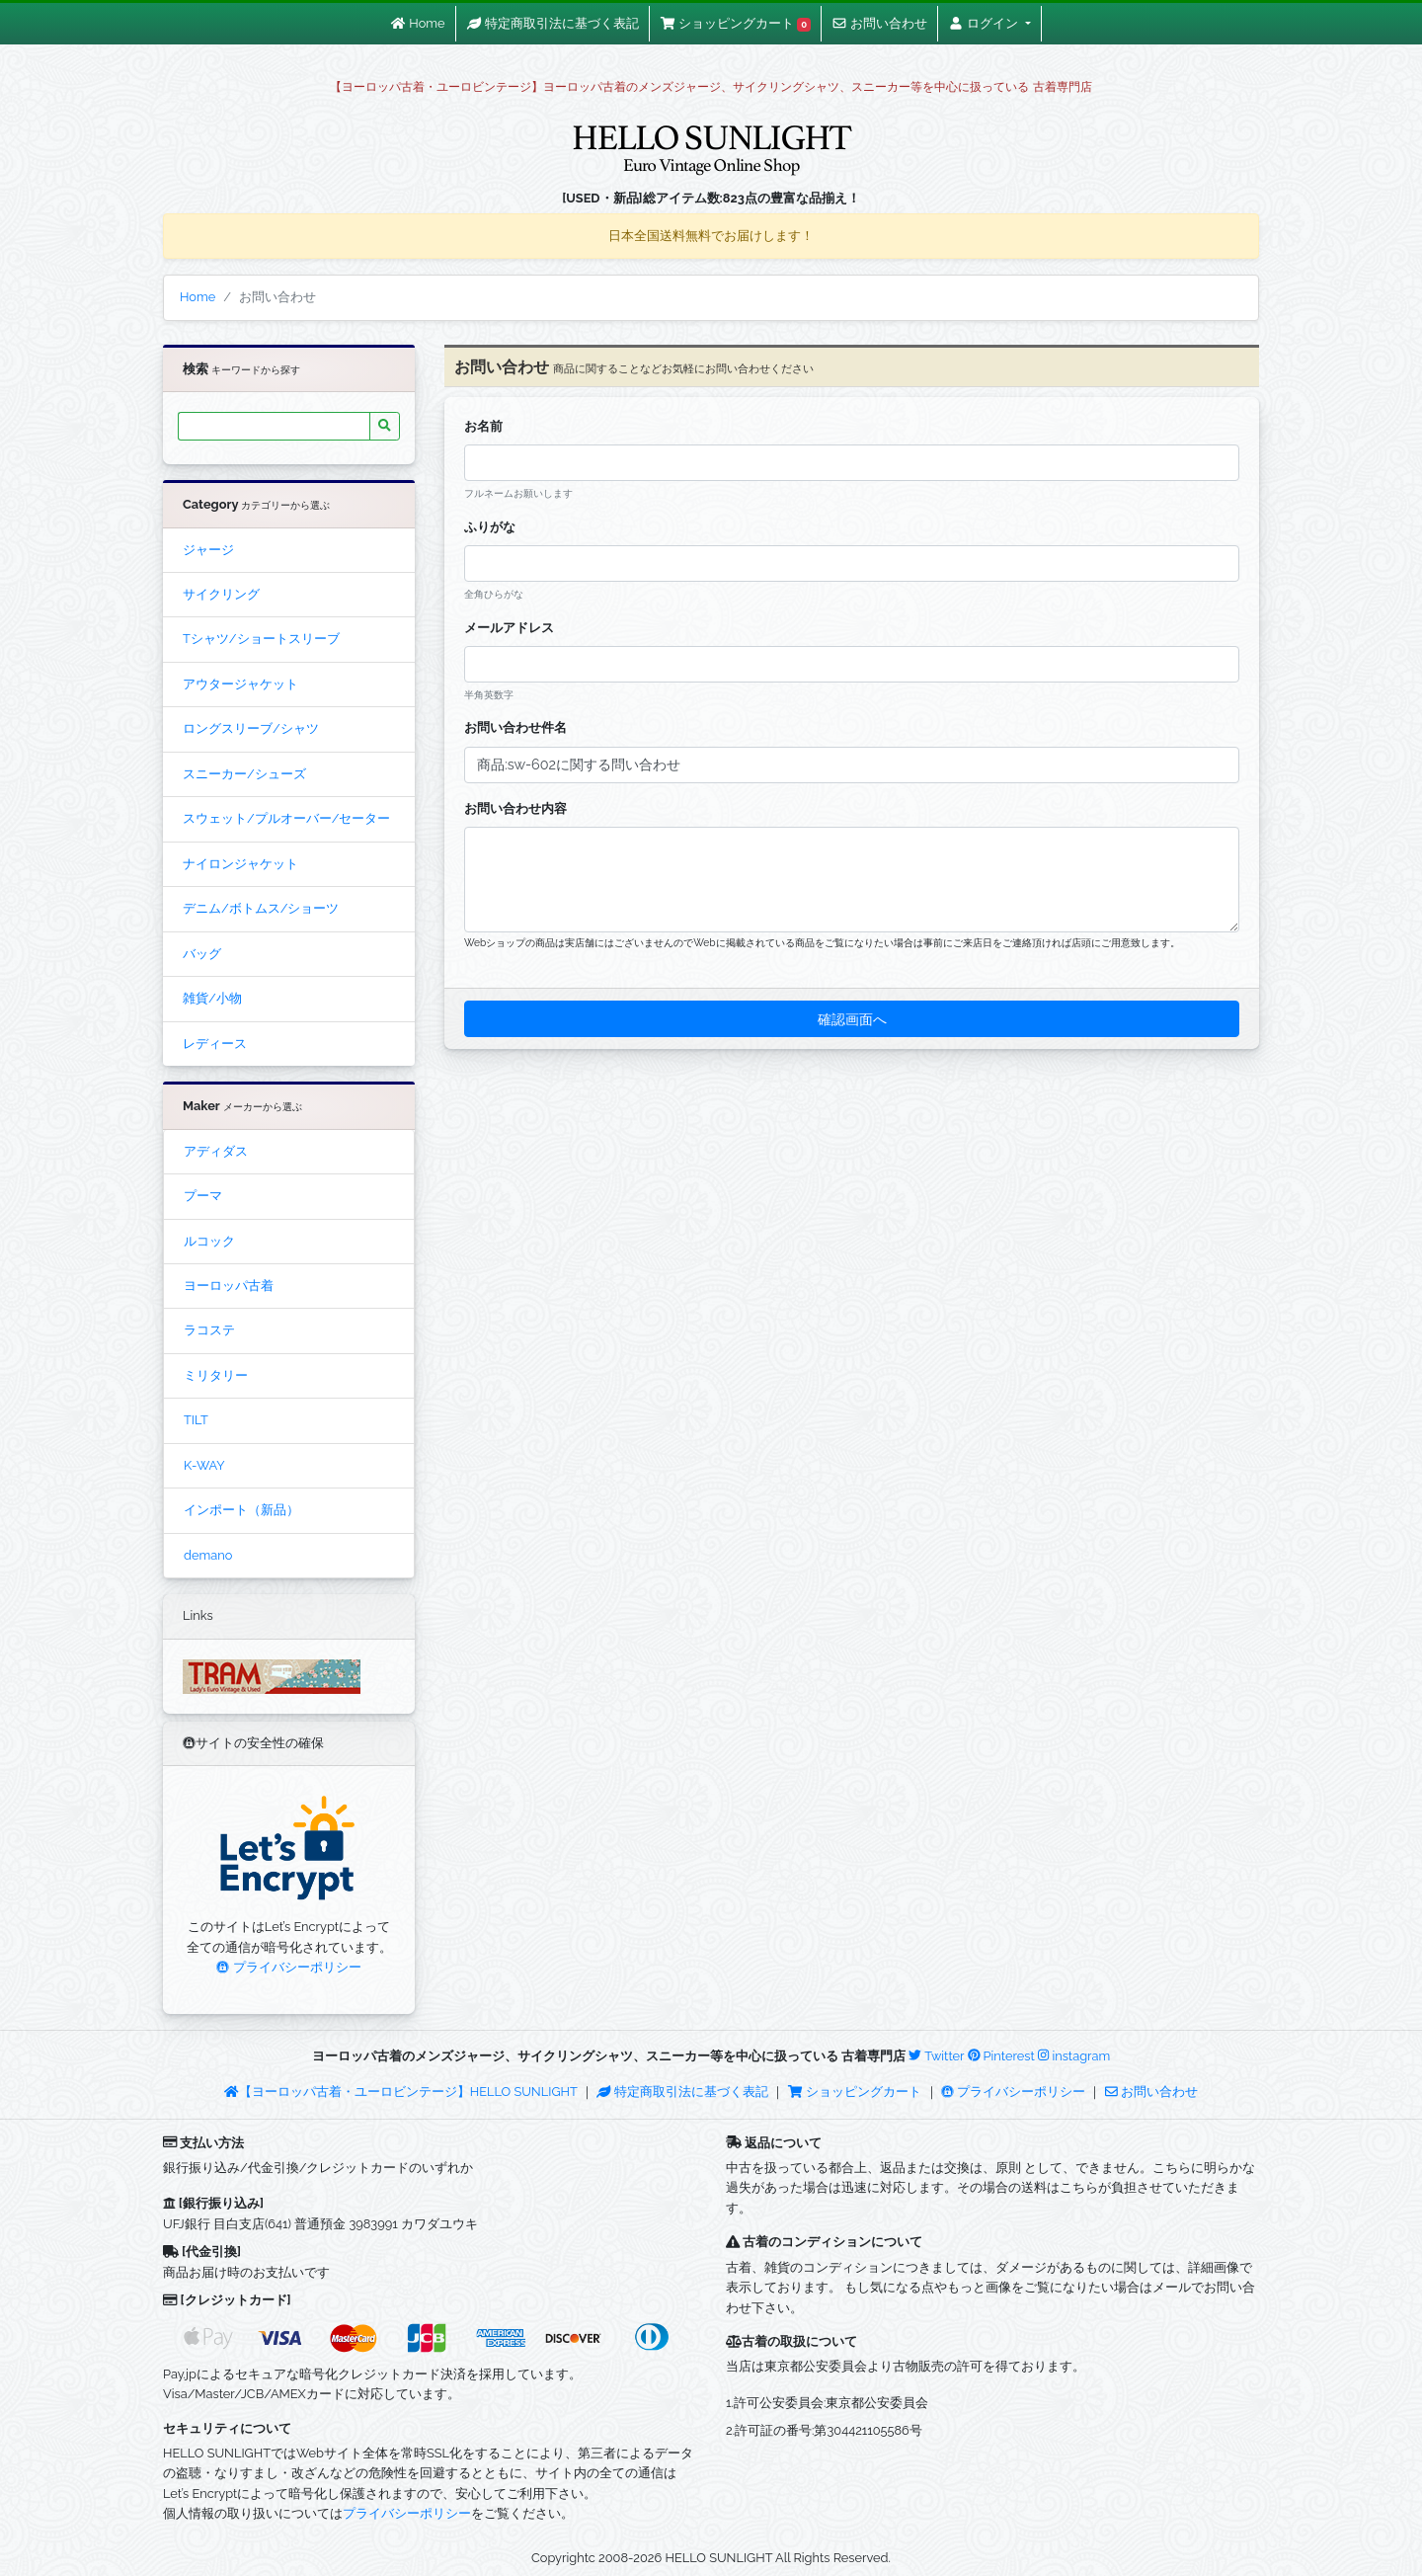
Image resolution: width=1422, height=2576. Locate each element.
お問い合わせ (1151, 2091)
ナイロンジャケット (240, 863)
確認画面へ (852, 1018)
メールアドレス (509, 627)
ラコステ (209, 1330)
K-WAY (204, 1465)
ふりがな (489, 527)
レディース (215, 1043)
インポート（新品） (241, 1509)
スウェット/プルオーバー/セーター (286, 818)
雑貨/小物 (212, 998)
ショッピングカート (856, 2091)
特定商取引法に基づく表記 (682, 2091)
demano (208, 1555)
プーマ (203, 1195)
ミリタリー (216, 1375)
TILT (196, 1419)
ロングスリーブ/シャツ (251, 728)
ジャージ (208, 549)
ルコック (209, 1241)
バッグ (202, 953)
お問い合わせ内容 (515, 808)
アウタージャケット (240, 684)
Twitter (936, 2056)
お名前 (483, 426)
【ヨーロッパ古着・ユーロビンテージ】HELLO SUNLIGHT (400, 2091)
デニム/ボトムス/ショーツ (261, 908)
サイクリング (221, 594)
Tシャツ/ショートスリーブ (261, 638)
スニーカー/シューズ (244, 773)
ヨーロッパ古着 (229, 1285)
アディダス (216, 1151)
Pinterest (1001, 2056)
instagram (1074, 2056)
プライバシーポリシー (288, 1967)
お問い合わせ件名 (515, 727)
